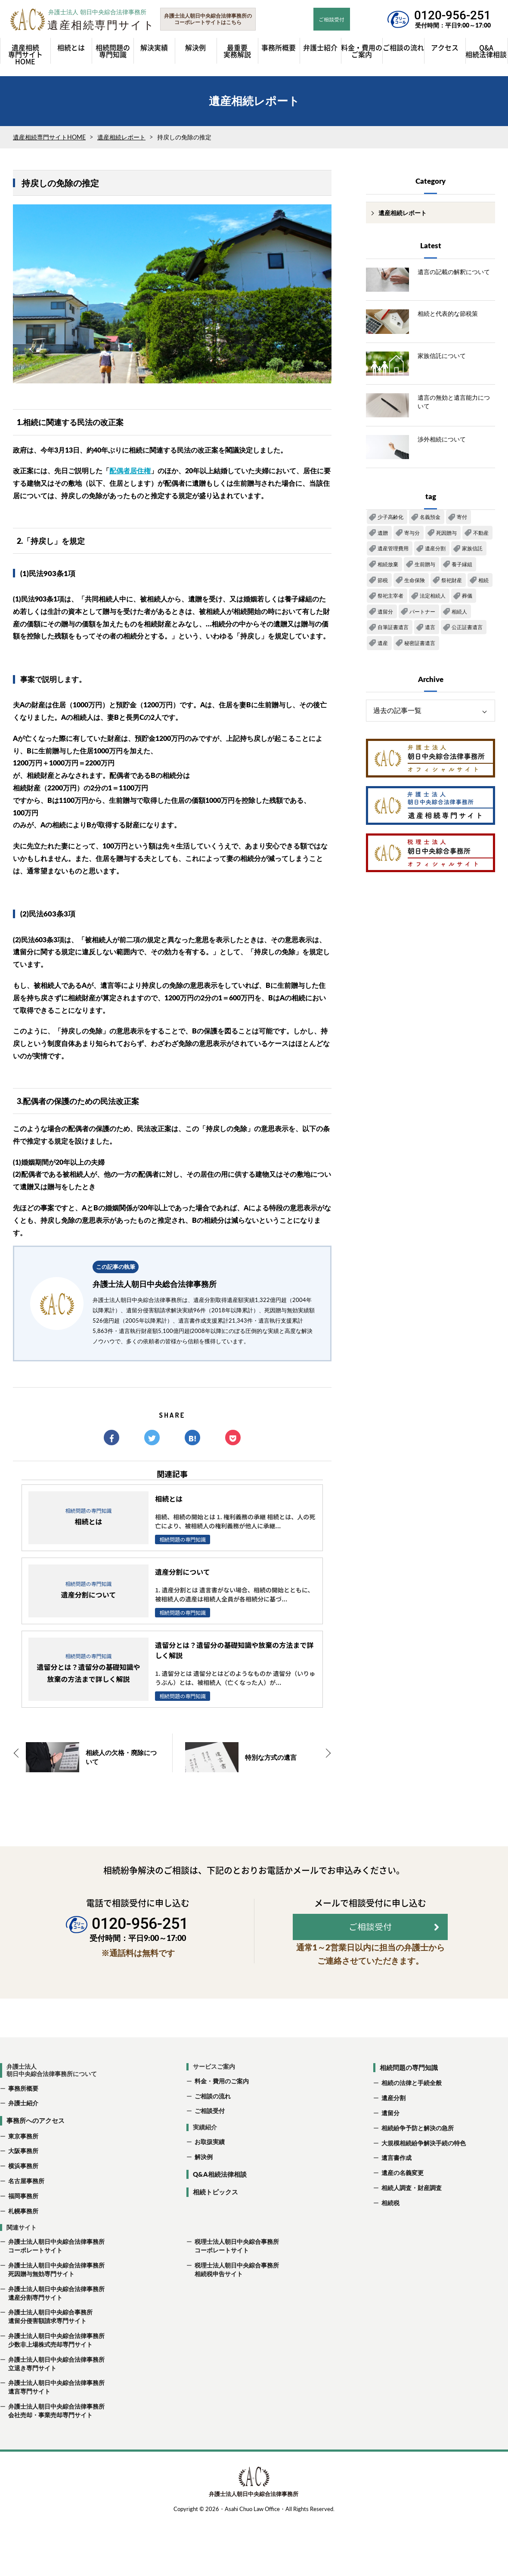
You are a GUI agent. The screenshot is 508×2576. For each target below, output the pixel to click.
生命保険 (414, 584)
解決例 (204, 2182)
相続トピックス (215, 2218)
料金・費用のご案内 (222, 2106)
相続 (483, 584)
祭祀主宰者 (390, 600)
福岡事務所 (23, 2221)
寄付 (462, 521)
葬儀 (467, 600)
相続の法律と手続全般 (411, 2109)
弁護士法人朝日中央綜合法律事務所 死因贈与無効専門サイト (52, 2296)
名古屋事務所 (26, 2207)
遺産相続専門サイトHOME (49, 141)
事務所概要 (23, 2114)
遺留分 (385, 615)
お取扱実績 (210, 2168)
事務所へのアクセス (35, 2146)
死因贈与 (446, 537)
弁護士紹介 (23, 2129)
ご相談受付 (210, 2137)
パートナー (422, 615)
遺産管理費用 (393, 552)
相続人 (459, 615)
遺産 (383, 647)
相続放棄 (388, 568)
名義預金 (430, 521)
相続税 (390, 2228)
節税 (383, 584)
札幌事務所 (23, 2236)
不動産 (481, 537)
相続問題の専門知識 (409, 2093)
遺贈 (383, 537)
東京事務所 (23, 2162)
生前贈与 (425, 568)
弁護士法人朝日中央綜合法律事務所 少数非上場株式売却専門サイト (52, 2366)
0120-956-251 (452, 15)
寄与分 (412, 537)
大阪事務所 (23, 2177)
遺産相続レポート (121, 141)
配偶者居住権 (130, 475)
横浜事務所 (23, 2192)
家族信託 (472, 552)
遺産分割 (435, 552)
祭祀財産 (451, 584)
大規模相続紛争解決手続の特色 (423, 2168)
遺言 (430, 631)
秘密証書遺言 (419, 647)
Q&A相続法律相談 (220, 2200)
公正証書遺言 (467, 631)
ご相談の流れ (213, 2122)
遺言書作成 (396, 2183)
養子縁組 (462, 568)
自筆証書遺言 (393, 631)
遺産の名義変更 (402, 2199)
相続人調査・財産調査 (411, 2214)
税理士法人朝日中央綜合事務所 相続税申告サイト (232, 2296)
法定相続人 (433, 600)
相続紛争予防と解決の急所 (417, 2153)
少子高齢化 (390, 521)
